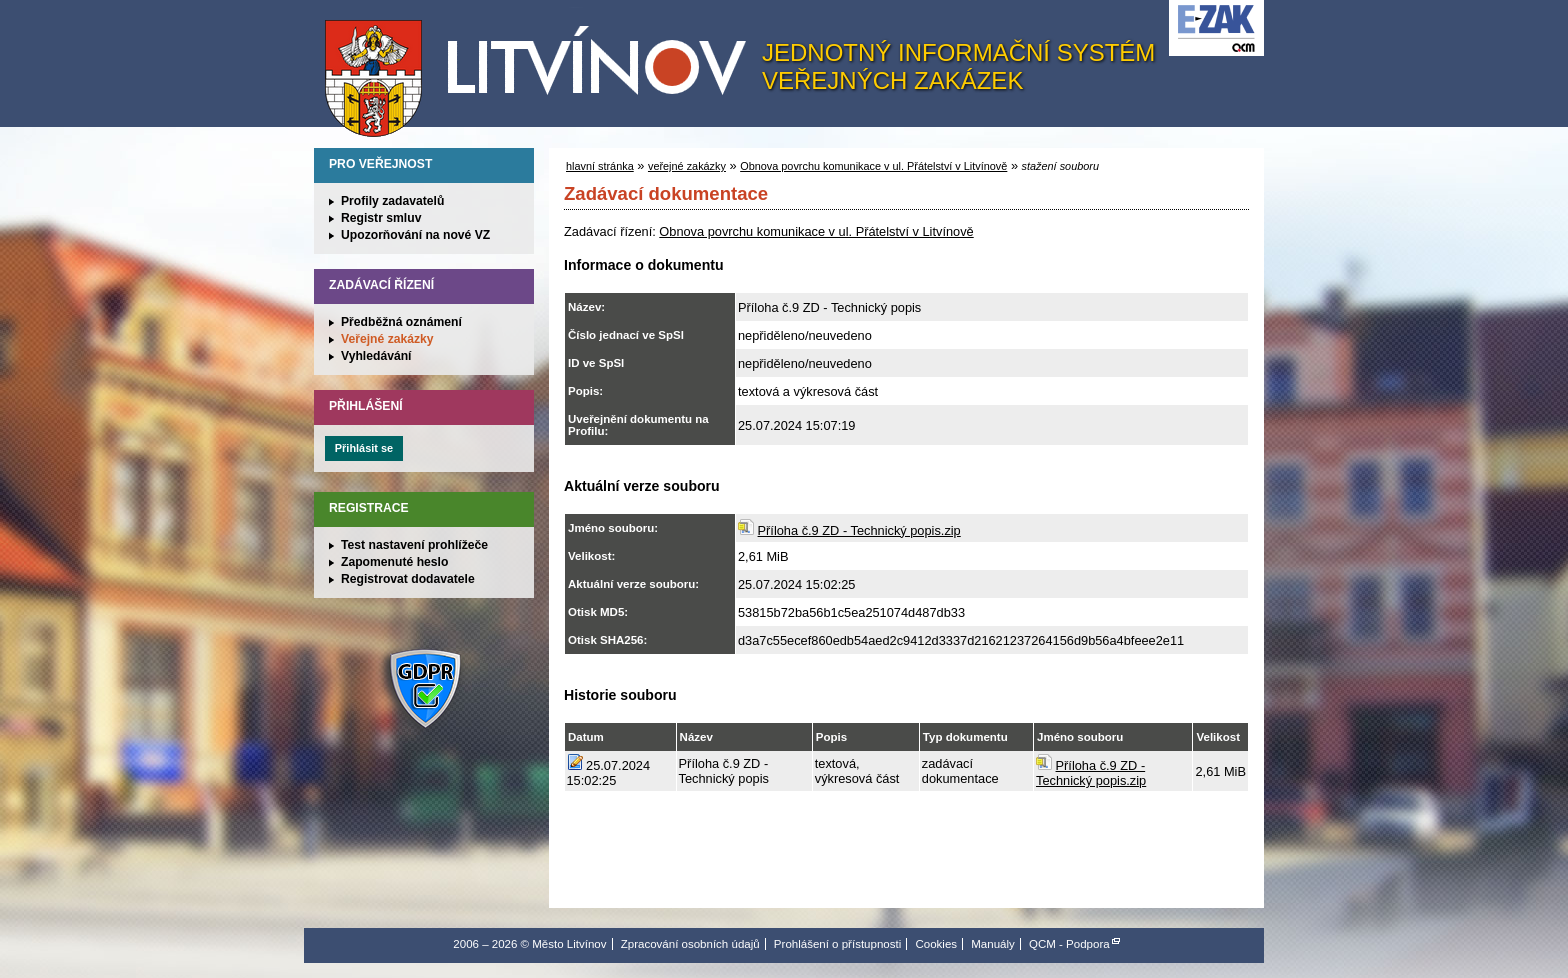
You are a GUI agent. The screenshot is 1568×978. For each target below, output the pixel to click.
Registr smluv (381, 218)
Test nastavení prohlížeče (414, 545)
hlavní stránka (600, 166)
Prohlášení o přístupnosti (837, 944)
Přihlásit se (364, 448)
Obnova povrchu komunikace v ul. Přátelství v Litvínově (873, 166)
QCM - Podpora (1069, 944)
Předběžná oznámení (401, 322)
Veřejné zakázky (387, 339)
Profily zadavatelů (392, 201)
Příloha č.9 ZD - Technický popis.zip (859, 530)
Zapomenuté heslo (394, 562)
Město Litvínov (543, 69)
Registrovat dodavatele (408, 579)
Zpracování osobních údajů (690, 944)
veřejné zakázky (687, 166)
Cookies (936, 944)
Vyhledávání (376, 356)
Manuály (993, 944)
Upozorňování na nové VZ (415, 235)
